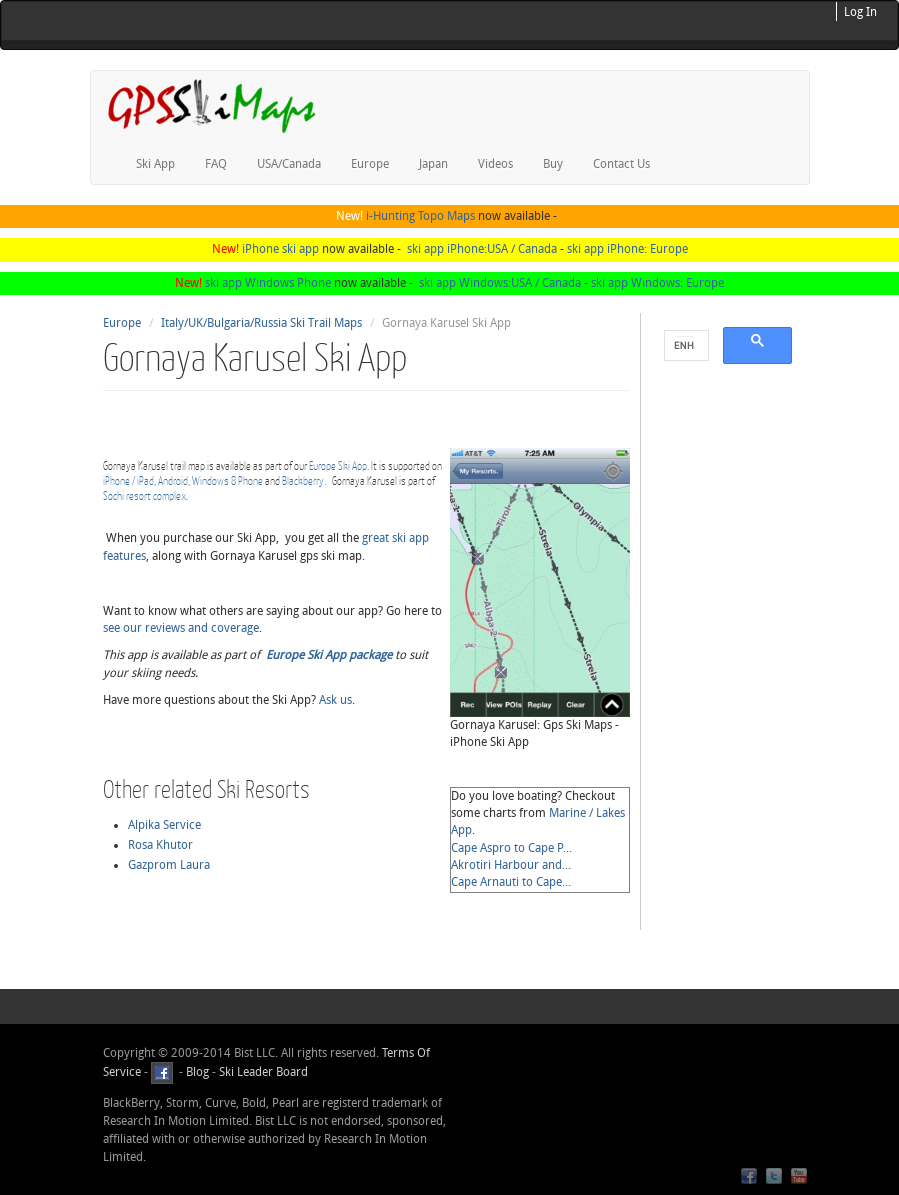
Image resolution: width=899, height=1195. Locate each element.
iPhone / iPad (128, 480)
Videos (495, 164)
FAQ (216, 164)
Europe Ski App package (329, 655)
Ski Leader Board (262, 1072)
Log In (860, 12)
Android (173, 480)
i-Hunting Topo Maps (420, 216)
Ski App (155, 164)
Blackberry (303, 480)
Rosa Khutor (160, 845)
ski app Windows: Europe (657, 283)
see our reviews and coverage (181, 628)
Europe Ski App (338, 465)
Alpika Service (164, 825)
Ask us (335, 700)
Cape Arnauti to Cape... (511, 882)
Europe (370, 164)
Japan (433, 164)
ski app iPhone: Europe (627, 249)
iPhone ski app (280, 249)
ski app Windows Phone (268, 283)
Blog (197, 1072)
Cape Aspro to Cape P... (511, 848)
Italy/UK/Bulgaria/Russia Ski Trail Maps (261, 323)
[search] (684, 346)
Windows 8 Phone (227, 480)
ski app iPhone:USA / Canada (482, 249)
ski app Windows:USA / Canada (500, 283)
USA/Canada (289, 164)
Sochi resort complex (144, 495)
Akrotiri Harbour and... (511, 865)
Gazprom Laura (169, 865)
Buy (553, 164)
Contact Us (621, 164)
